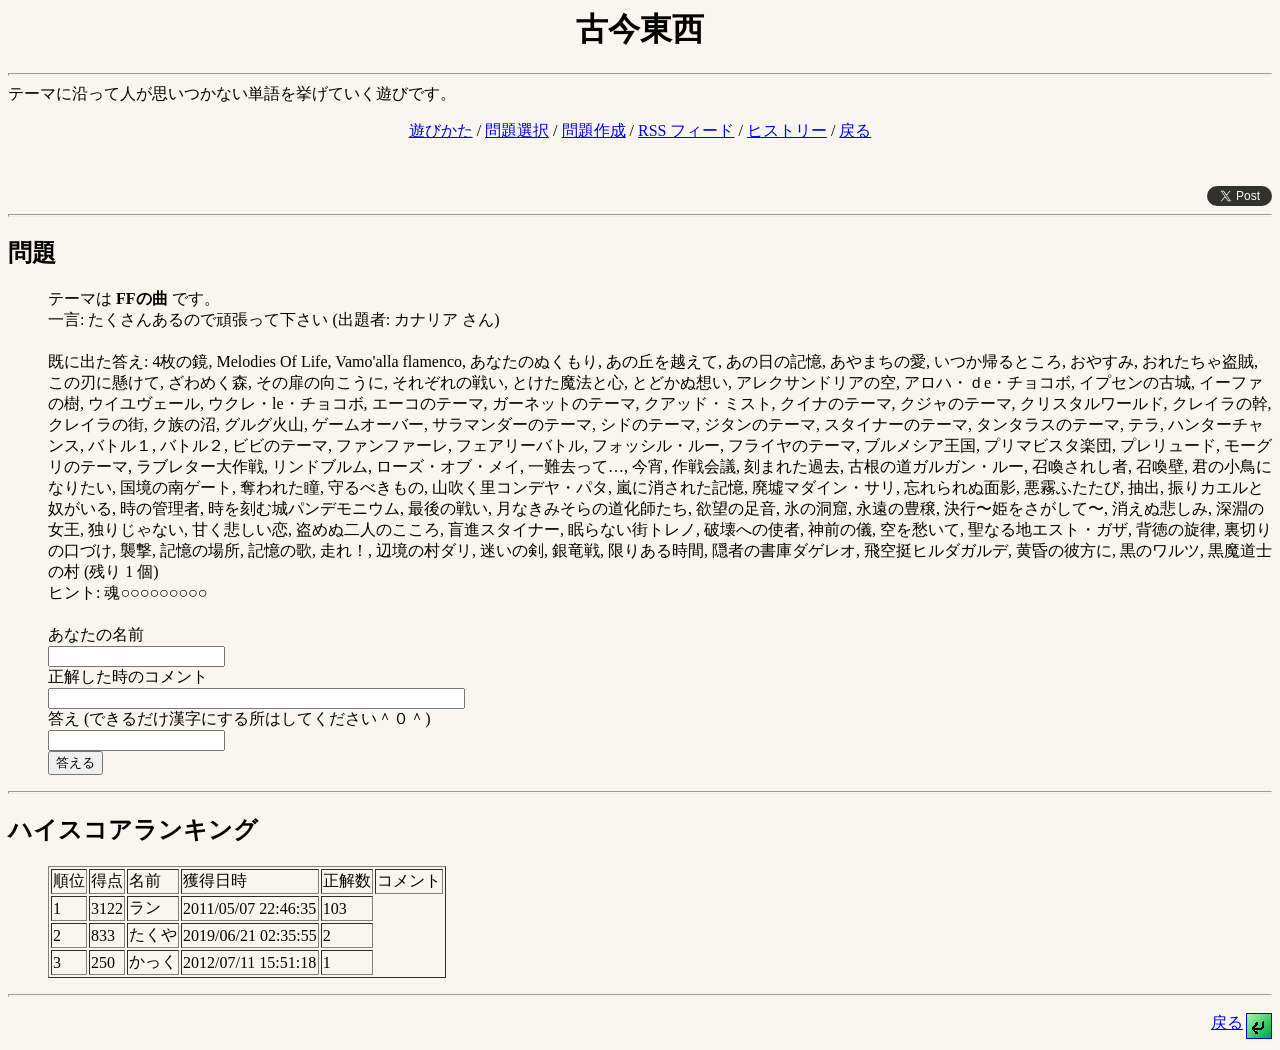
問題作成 (594, 130)
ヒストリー (787, 130)
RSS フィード (686, 130)
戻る (855, 130)
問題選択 (517, 130)
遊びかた (441, 130)
